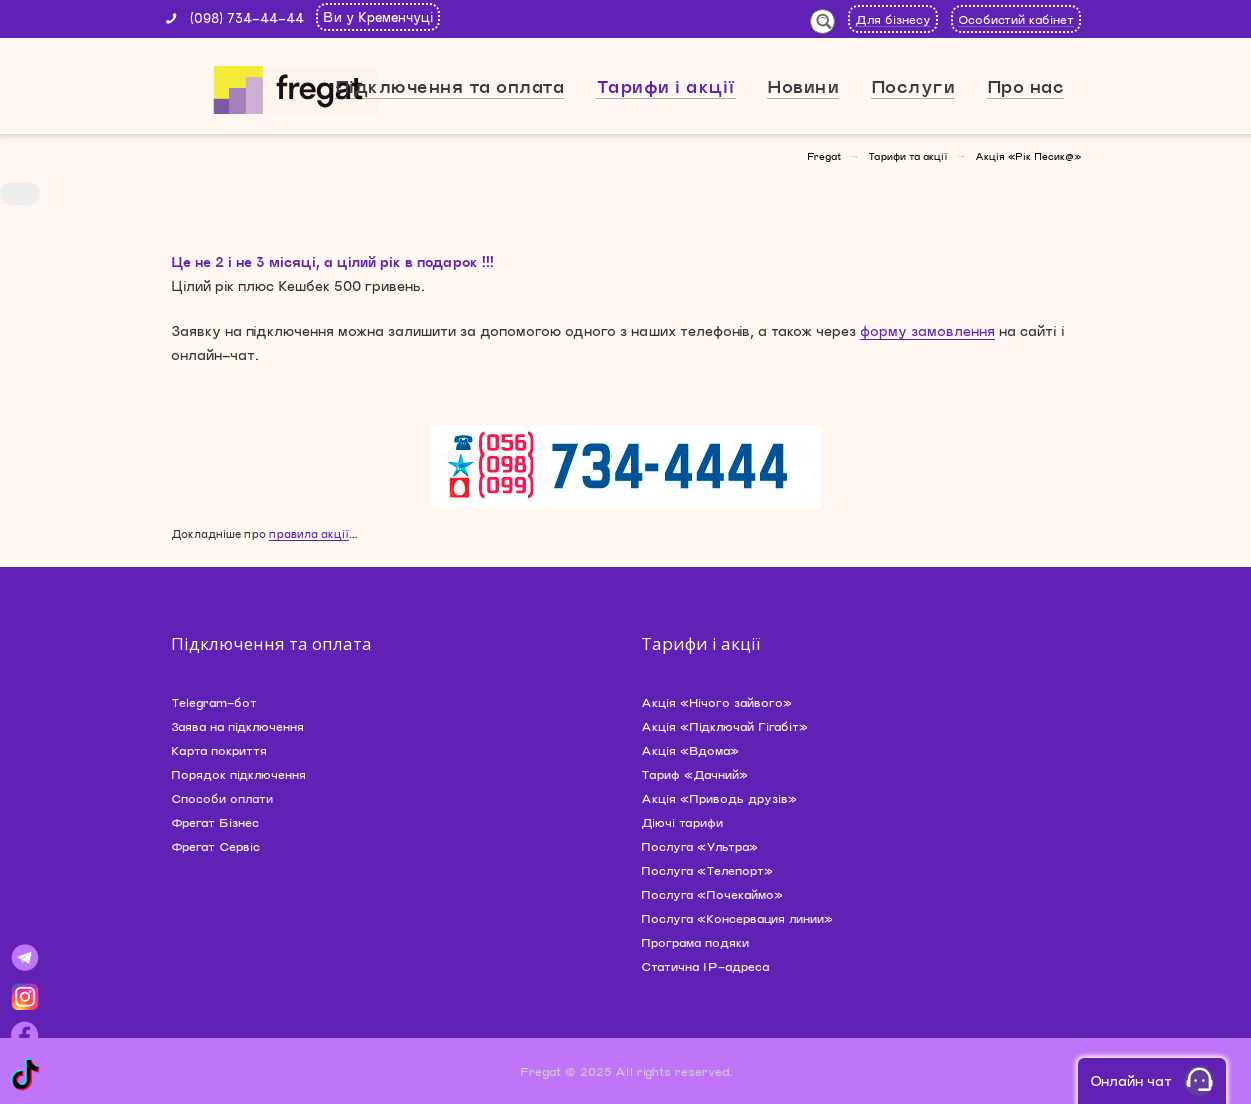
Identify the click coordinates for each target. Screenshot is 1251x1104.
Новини (803, 86)
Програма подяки (695, 942)
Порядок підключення (238, 774)
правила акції (309, 533)
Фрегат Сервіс (215, 846)
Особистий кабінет (1016, 19)
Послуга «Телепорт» (707, 870)
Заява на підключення (237, 726)
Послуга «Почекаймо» (712, 894)
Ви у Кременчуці (378, 17)
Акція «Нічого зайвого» (716, 702)
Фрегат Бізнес (215, 822)
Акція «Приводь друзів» (719, 798)
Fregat (824, 156)
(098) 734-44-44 (247, 18)
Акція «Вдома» (690, 750)
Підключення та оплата (450, 86)
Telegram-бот (214, 702)
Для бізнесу (893, 19)
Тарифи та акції (908, 156)
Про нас (1026, 86)
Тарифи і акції (666, 86)
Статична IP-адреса (705, 966)
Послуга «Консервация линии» (737, 918)
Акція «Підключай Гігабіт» (724, 726)
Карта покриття (219, 750)
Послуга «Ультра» (699, 846)
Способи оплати (222, 798)
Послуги (913, 86)
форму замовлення (927, 330)
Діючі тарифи (682, 822)
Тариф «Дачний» (694, 774)
